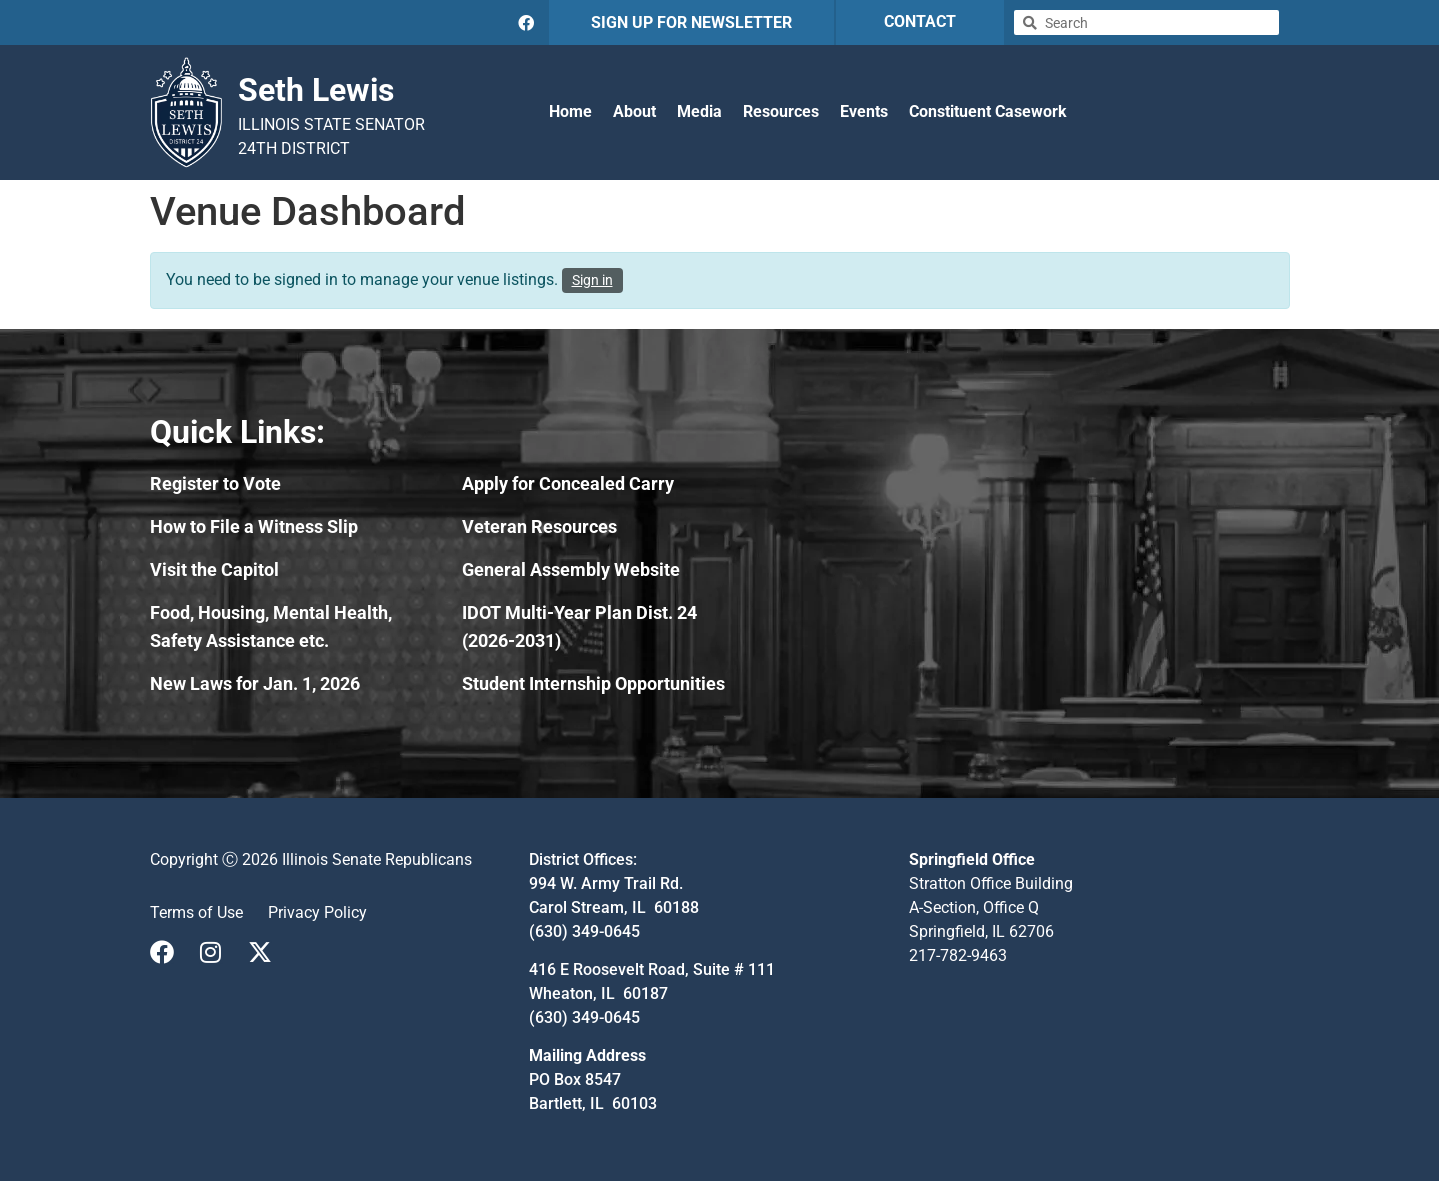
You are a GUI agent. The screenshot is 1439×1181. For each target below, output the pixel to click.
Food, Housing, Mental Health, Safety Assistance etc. (271, 626)
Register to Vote (215, 483)
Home (570, 111)
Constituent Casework (988, 111)
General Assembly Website (571, 569)
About (634, 111)
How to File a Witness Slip (254, 526)
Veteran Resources (539, 526)
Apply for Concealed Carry (568, 483)
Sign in (592, 280)
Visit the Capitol (214, 569)
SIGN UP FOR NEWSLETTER (691, 22)
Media (699, 111)
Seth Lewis (316, 90)
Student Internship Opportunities (593, 683)
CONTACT (920, 21)
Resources (781, 111)
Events (864, 111)
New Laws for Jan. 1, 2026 (255, 683)
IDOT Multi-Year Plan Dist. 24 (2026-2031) (579, 626)
